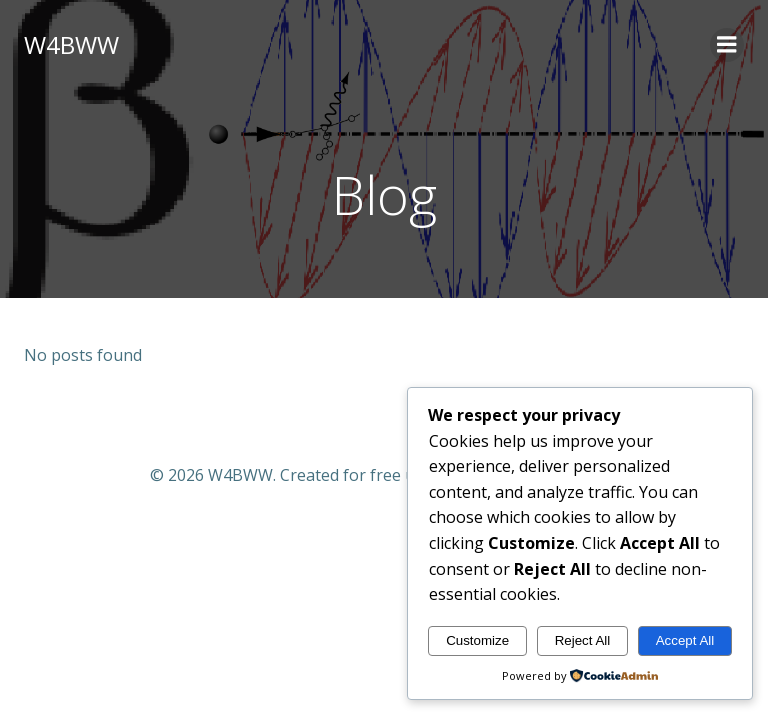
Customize (477, 640)
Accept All (685, 640)
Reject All (583, 640)
